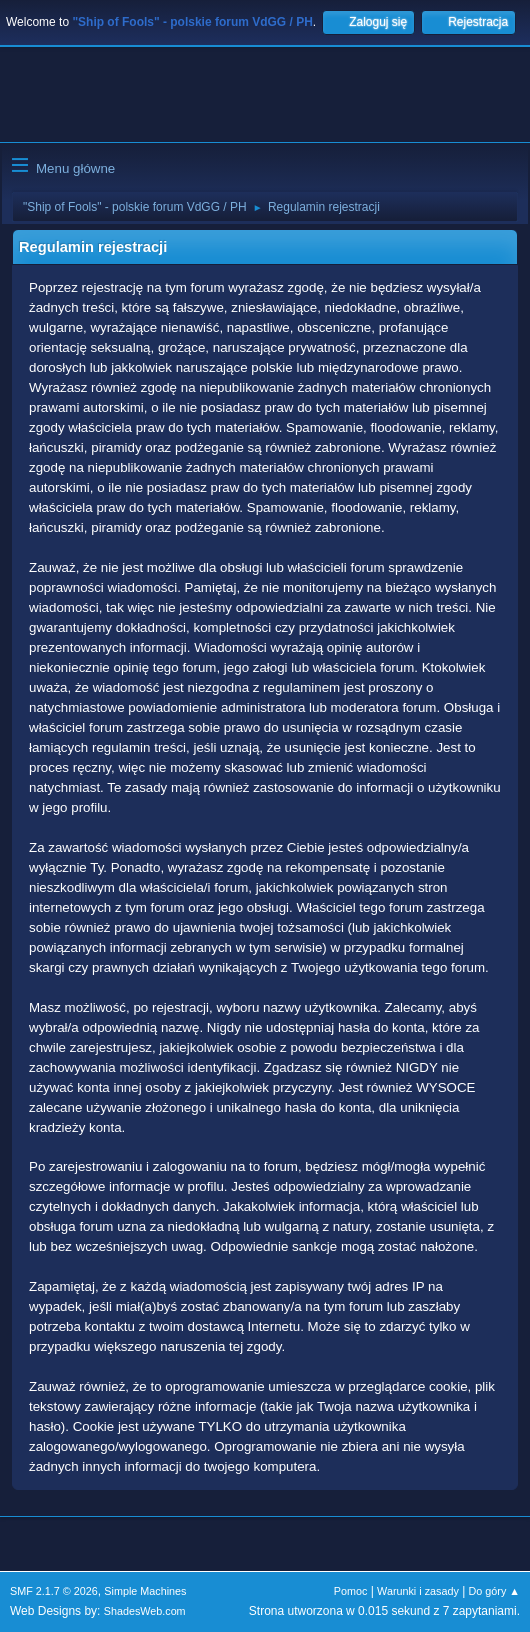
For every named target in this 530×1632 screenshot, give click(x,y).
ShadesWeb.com (145, 1611)
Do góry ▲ (494, 1591)
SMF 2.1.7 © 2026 (54, 1591)
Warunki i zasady (418, 1591)
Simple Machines (145, 1591)
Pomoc (351, 1591)
